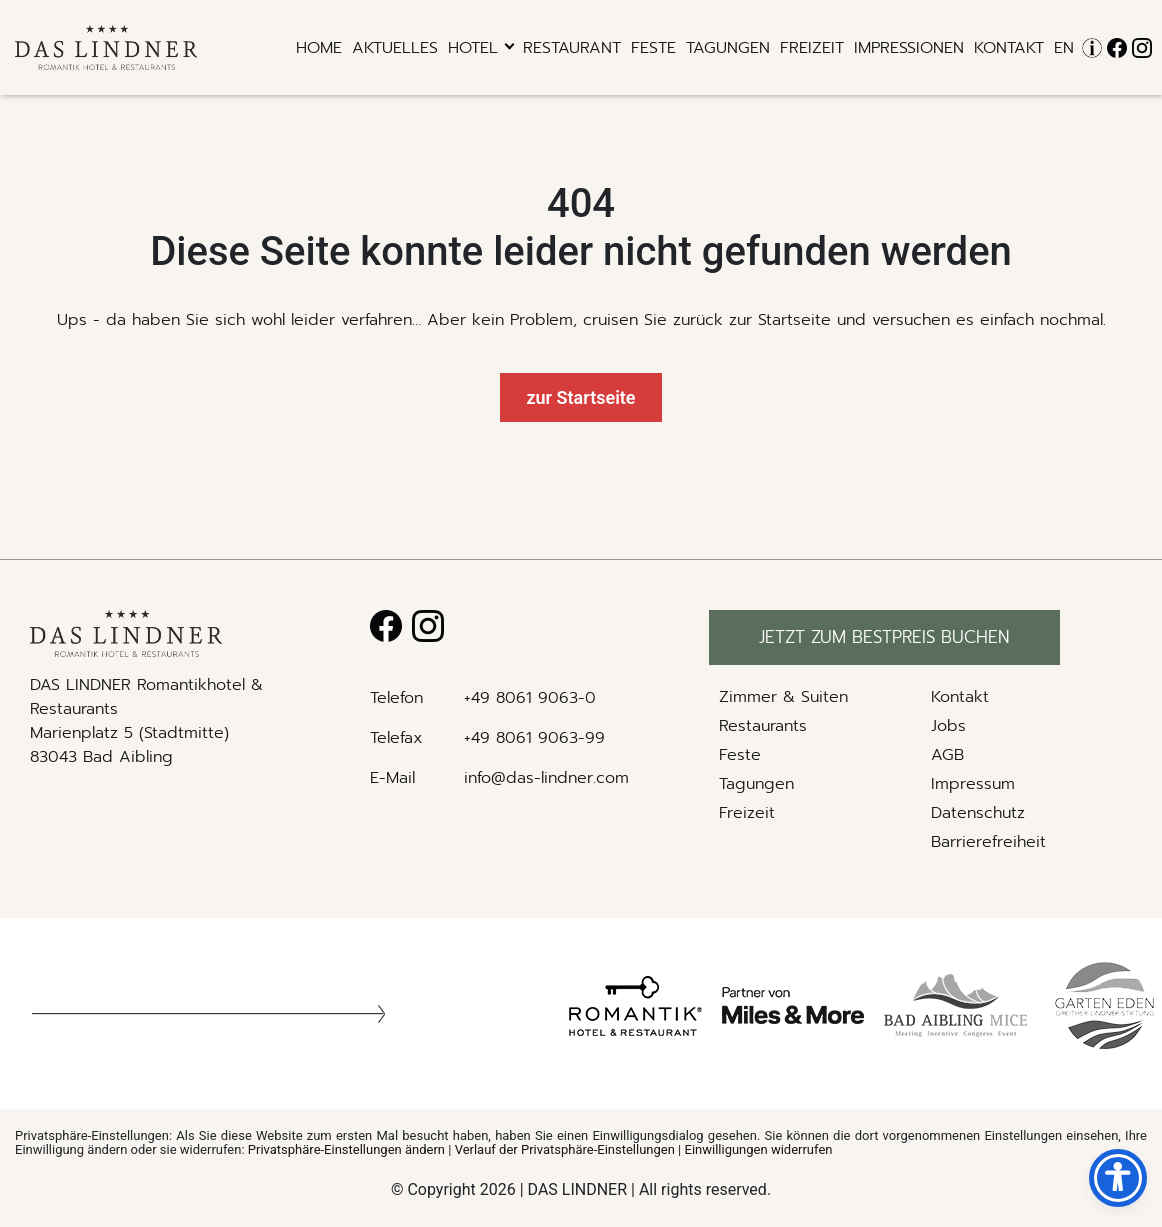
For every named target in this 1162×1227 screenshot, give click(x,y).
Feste (653, 48)
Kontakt (1009, 48)
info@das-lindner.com (546, 778)
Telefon (396, 698)
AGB (947, 755)
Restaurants (763, 726)
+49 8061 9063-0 (530, 698)
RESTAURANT (572, 48)
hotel (473, 48)
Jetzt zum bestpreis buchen (884, 637)
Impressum (973, 784)
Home (319, 48)
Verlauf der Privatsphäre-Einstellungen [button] (565, 1149)
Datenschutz (978, 813)
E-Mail (392, 778)
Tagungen (728, 48)
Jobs (948, 726)
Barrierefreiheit (988, 842)
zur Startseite (580, 397)
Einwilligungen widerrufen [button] (759, 1149)
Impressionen (909, 48)
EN (1064, 48)
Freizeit (812, 48)
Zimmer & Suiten (783, 697)
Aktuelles (395, 48)
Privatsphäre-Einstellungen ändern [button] (346, 1149)
